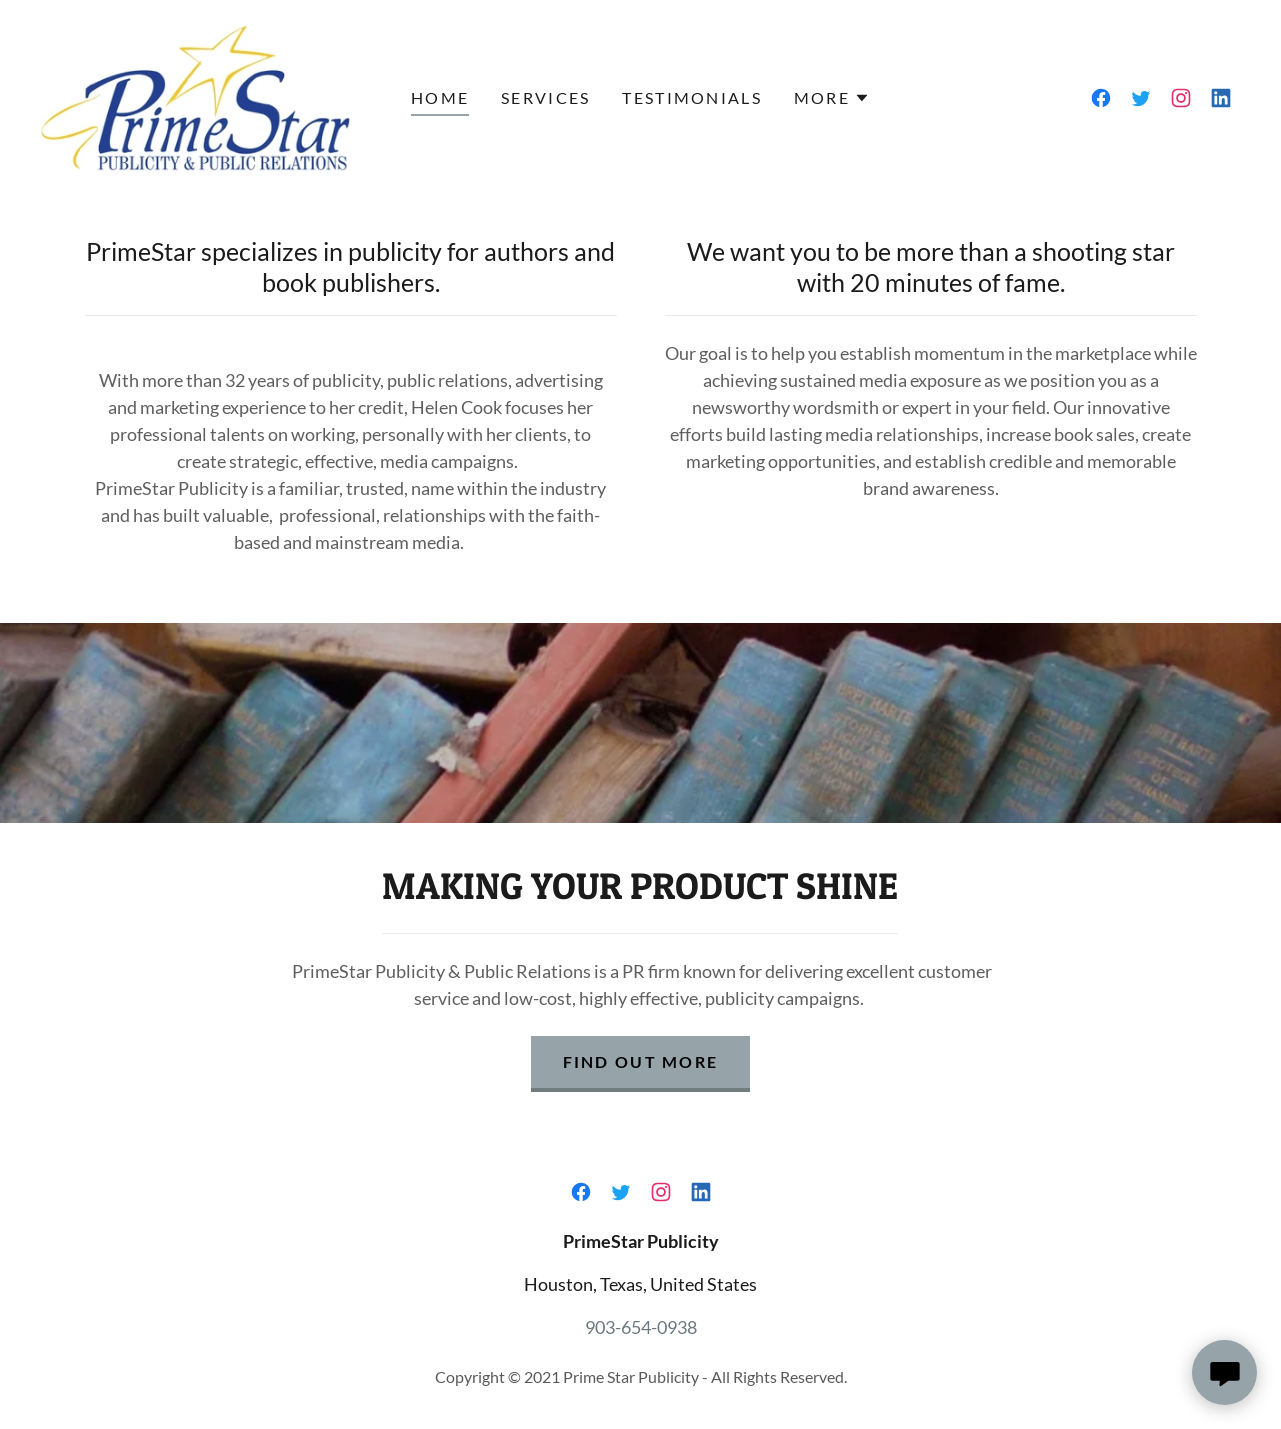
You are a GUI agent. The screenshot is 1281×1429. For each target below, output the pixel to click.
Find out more (641, 1061)
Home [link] (440, 97)
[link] (195, 96)
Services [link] (545, 97)
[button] (832, 98)
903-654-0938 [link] (641, 1327)
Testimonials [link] (691, 97)
